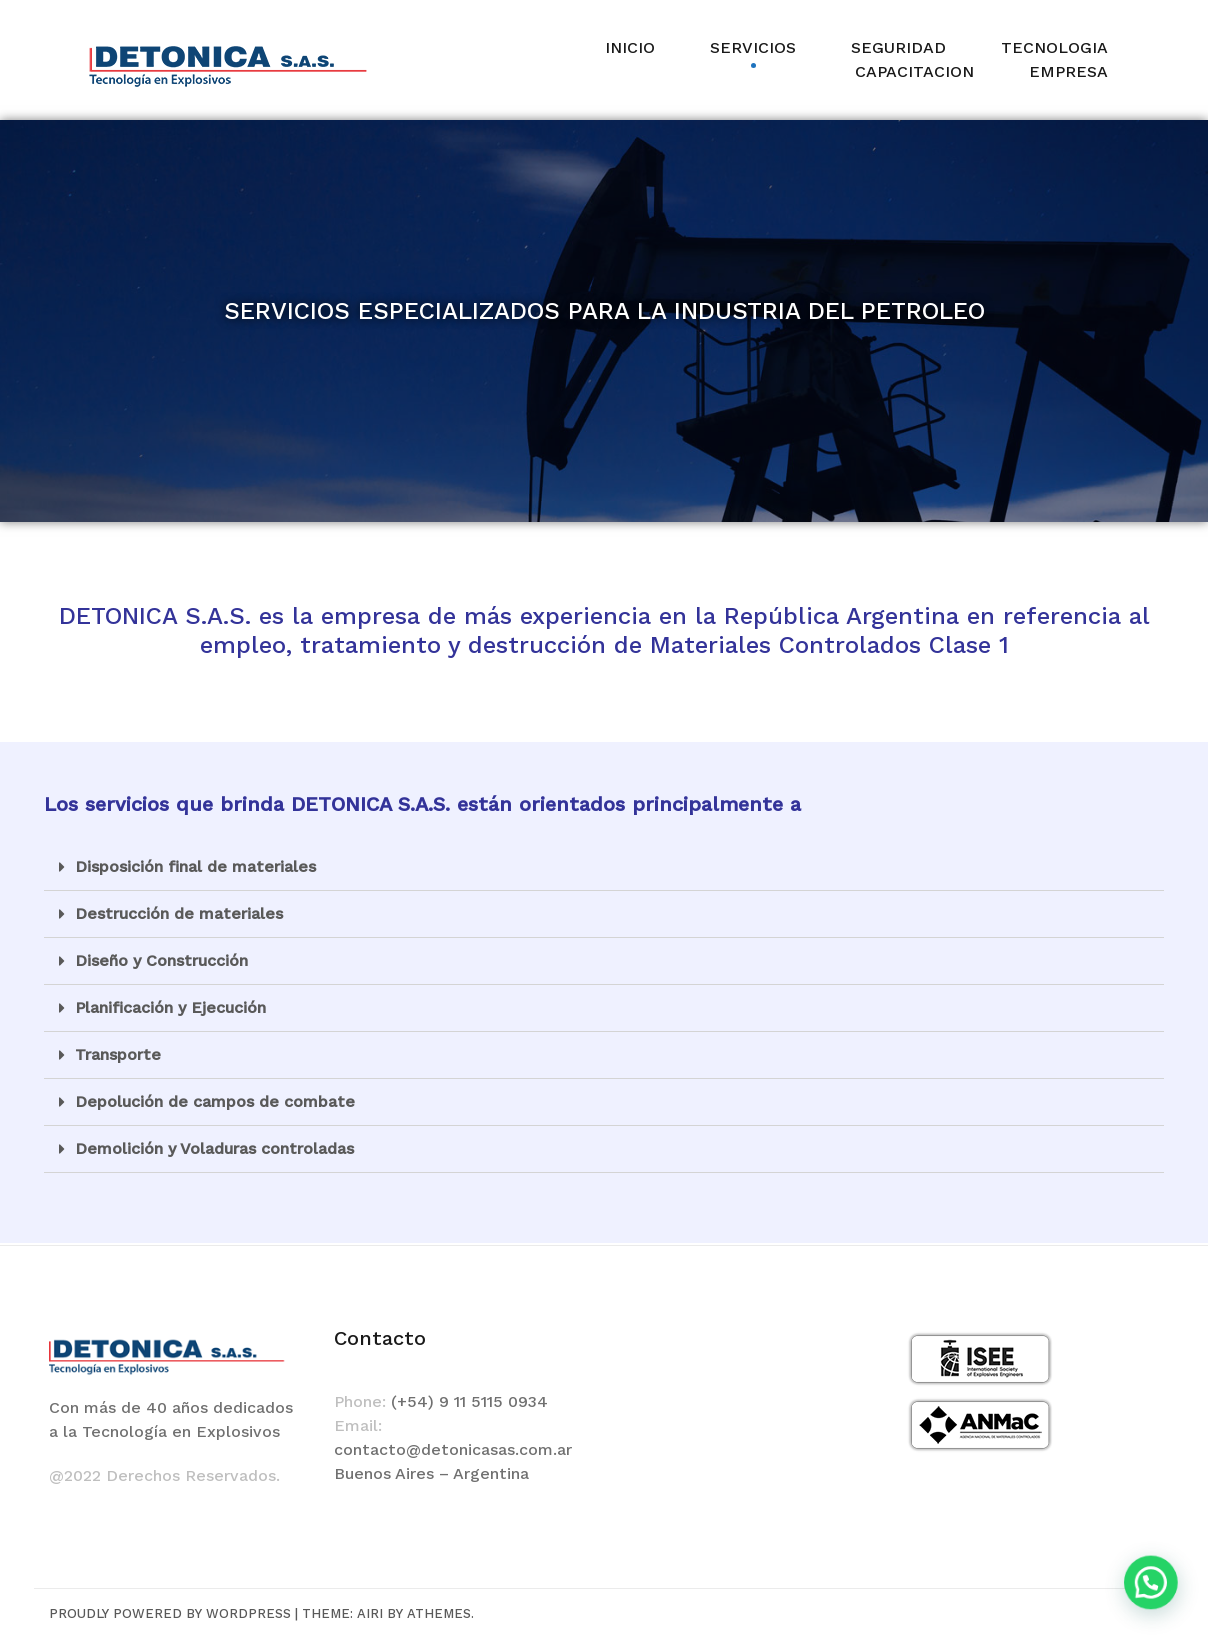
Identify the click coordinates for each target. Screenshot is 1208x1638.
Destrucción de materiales (179, 913)
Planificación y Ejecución (170, 1007)
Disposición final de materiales (195, 866)
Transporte (118, 1054)
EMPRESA (1068, 71)
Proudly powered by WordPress (170, 1613)
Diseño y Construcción (161, 960)
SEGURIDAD (898, 47)
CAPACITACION (914, 71)
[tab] (604, 867)
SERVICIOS (753, 47)
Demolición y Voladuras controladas (214, 1148)
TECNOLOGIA (1054, 47)
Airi (370, 1613)
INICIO (630, 47)
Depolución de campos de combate (215, 1101)
